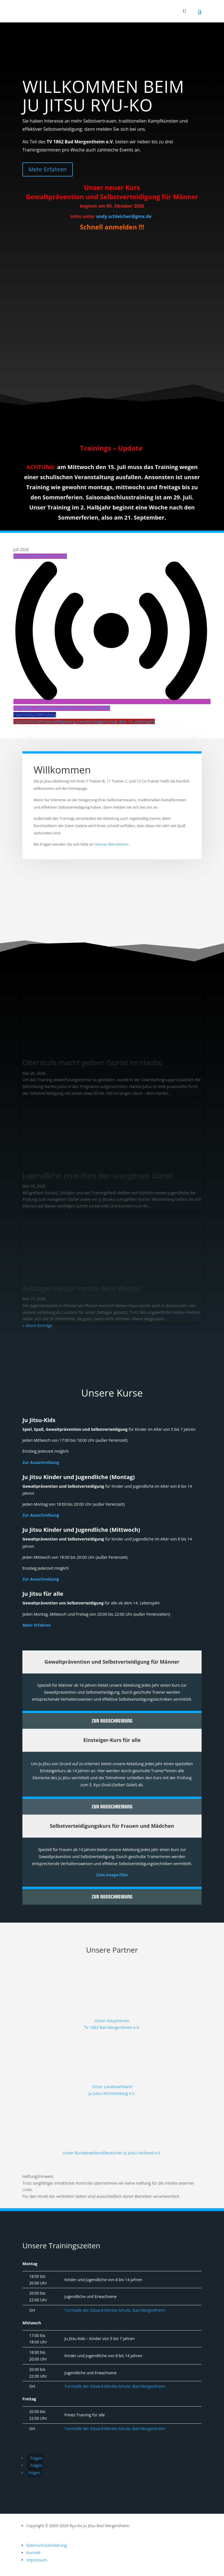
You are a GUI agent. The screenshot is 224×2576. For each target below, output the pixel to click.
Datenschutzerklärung (46, 2545)
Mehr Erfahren (48, 169)
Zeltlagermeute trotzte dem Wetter (81, 1288)
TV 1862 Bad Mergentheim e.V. (112, 2027)
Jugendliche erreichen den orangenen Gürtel (97, 1175)
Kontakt (33, 2552)
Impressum (36, 2560)
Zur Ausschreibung (40, 1462)
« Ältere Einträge (37, 1325)
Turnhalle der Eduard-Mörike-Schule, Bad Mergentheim (114, 2310)
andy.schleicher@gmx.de (123, 216)
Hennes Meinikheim (111, 844)
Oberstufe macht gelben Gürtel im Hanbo (92, 1062)
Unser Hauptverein (112, 2020)
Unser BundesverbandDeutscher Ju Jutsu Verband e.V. (112, 2152)
